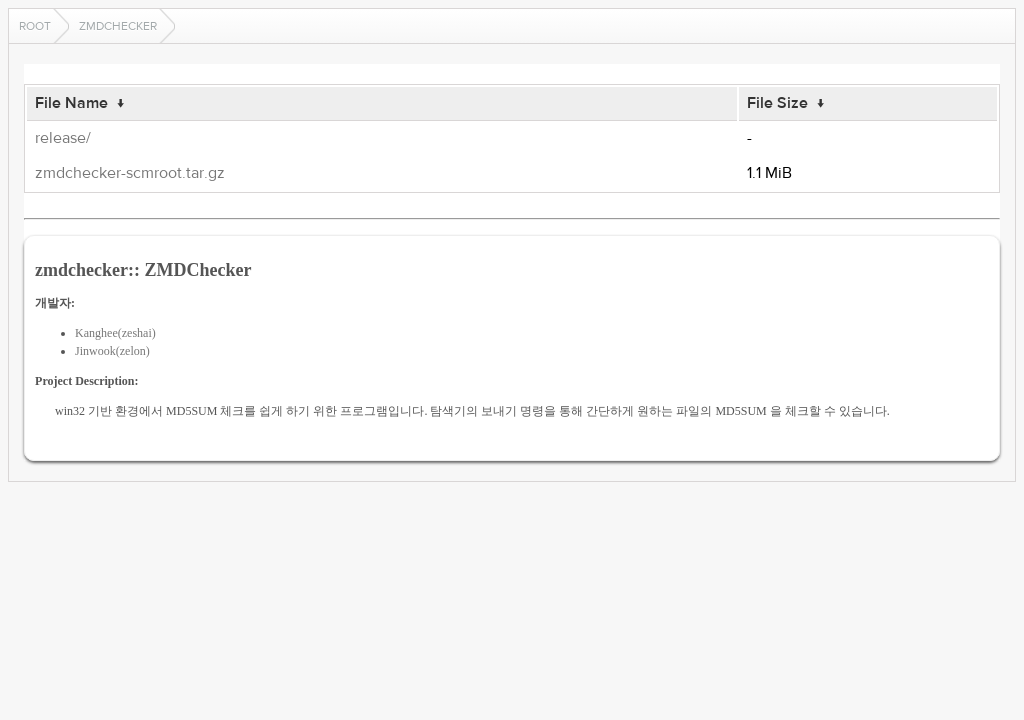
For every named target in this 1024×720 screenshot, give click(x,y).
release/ (63, 138)
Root (35, 26)
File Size (777, 103)
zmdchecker (118, 26)
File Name (71, 103)
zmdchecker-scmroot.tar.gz (130, 173)
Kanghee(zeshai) (115, 333)
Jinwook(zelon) (112, 351)
